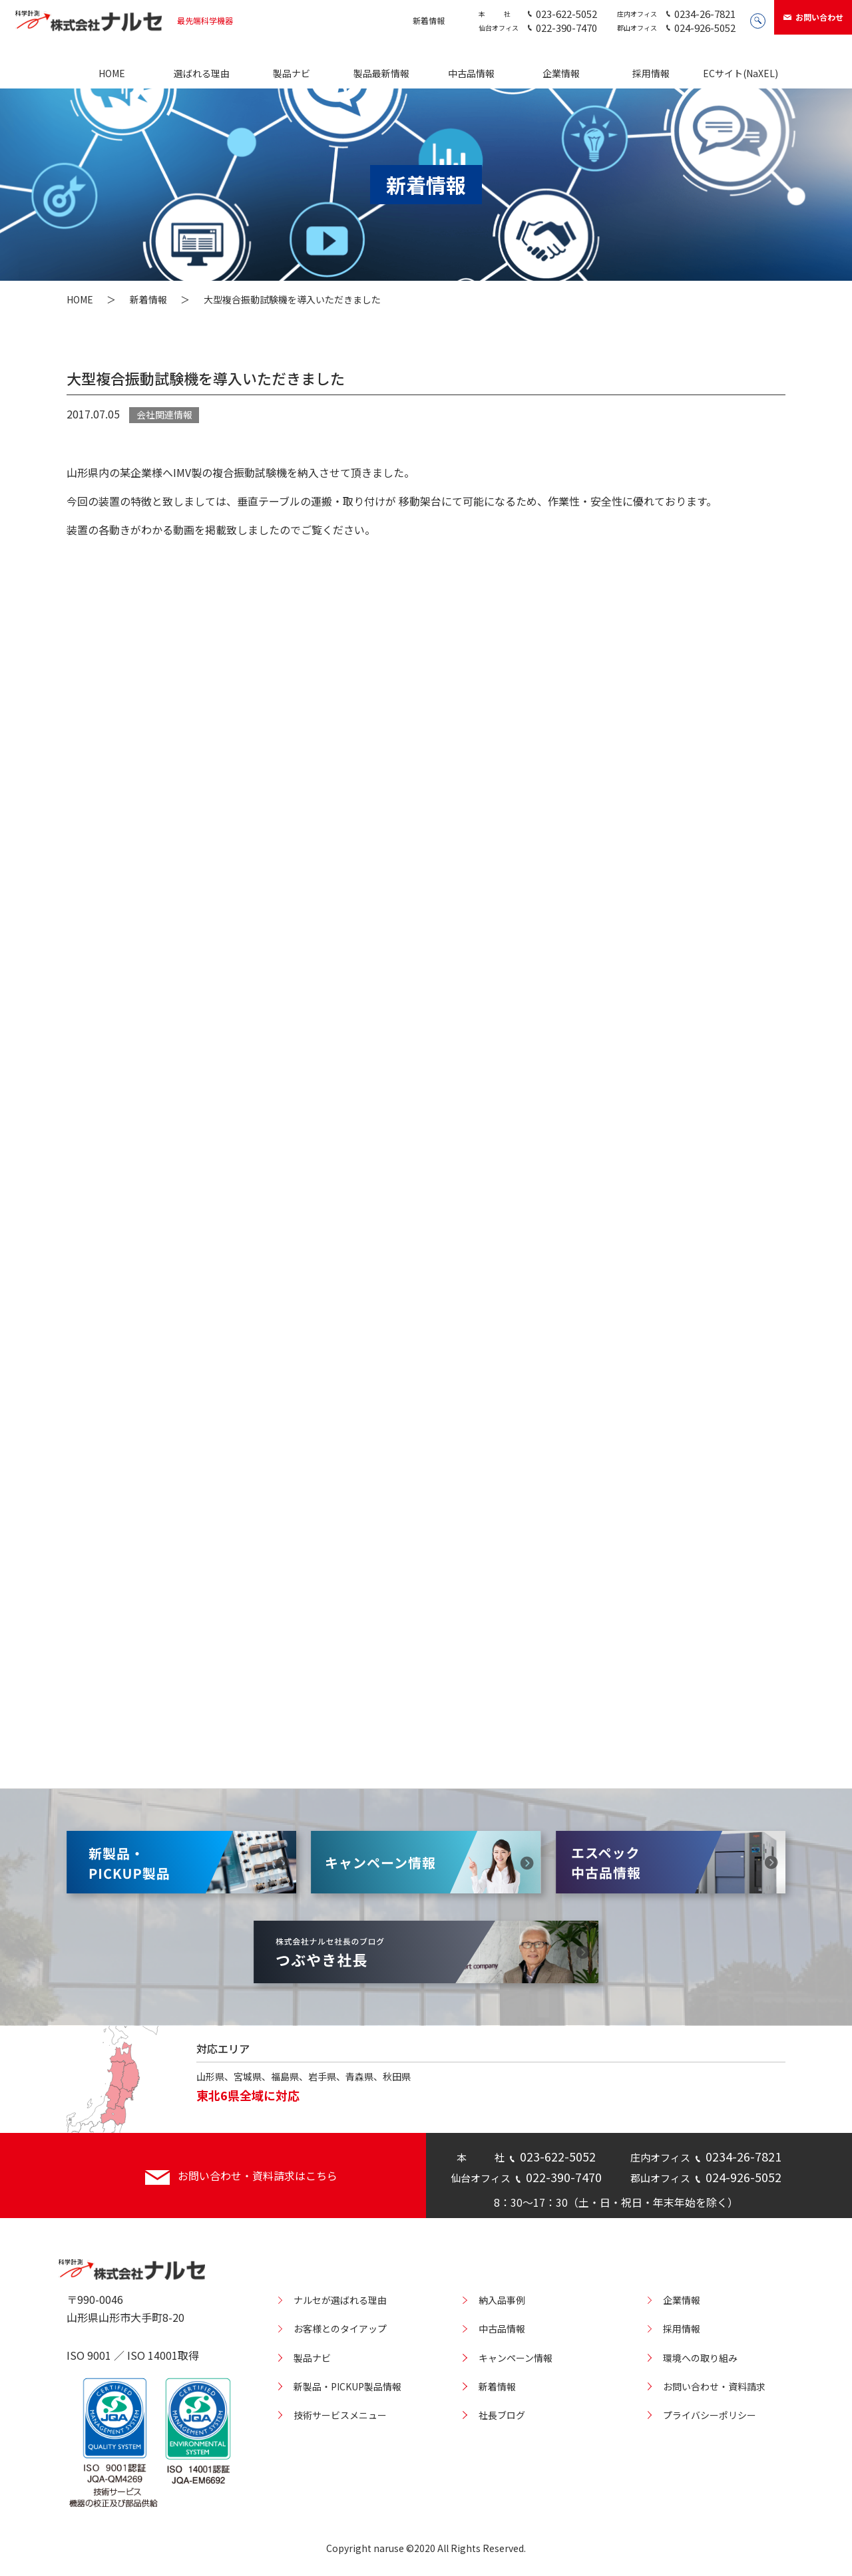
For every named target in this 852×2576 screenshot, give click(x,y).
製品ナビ (291, 73)
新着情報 (429, 20)
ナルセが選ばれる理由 (340, 2300)
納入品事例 (502, 2300)
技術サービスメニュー (340, 2415)
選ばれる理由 (202, 73)
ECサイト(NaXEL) (740, 73)
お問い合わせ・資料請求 (714, 2386)
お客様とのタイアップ (340, 2328)
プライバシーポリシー (709, 2415)
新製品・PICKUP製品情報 (347, 2386)
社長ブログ (502, 2415)
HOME (112, 73)
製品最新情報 (381, 73)
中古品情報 (471, 73)
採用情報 (651, 73)
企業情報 (561, 73)
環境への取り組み (700, 2357)
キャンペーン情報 (515, 2357)
